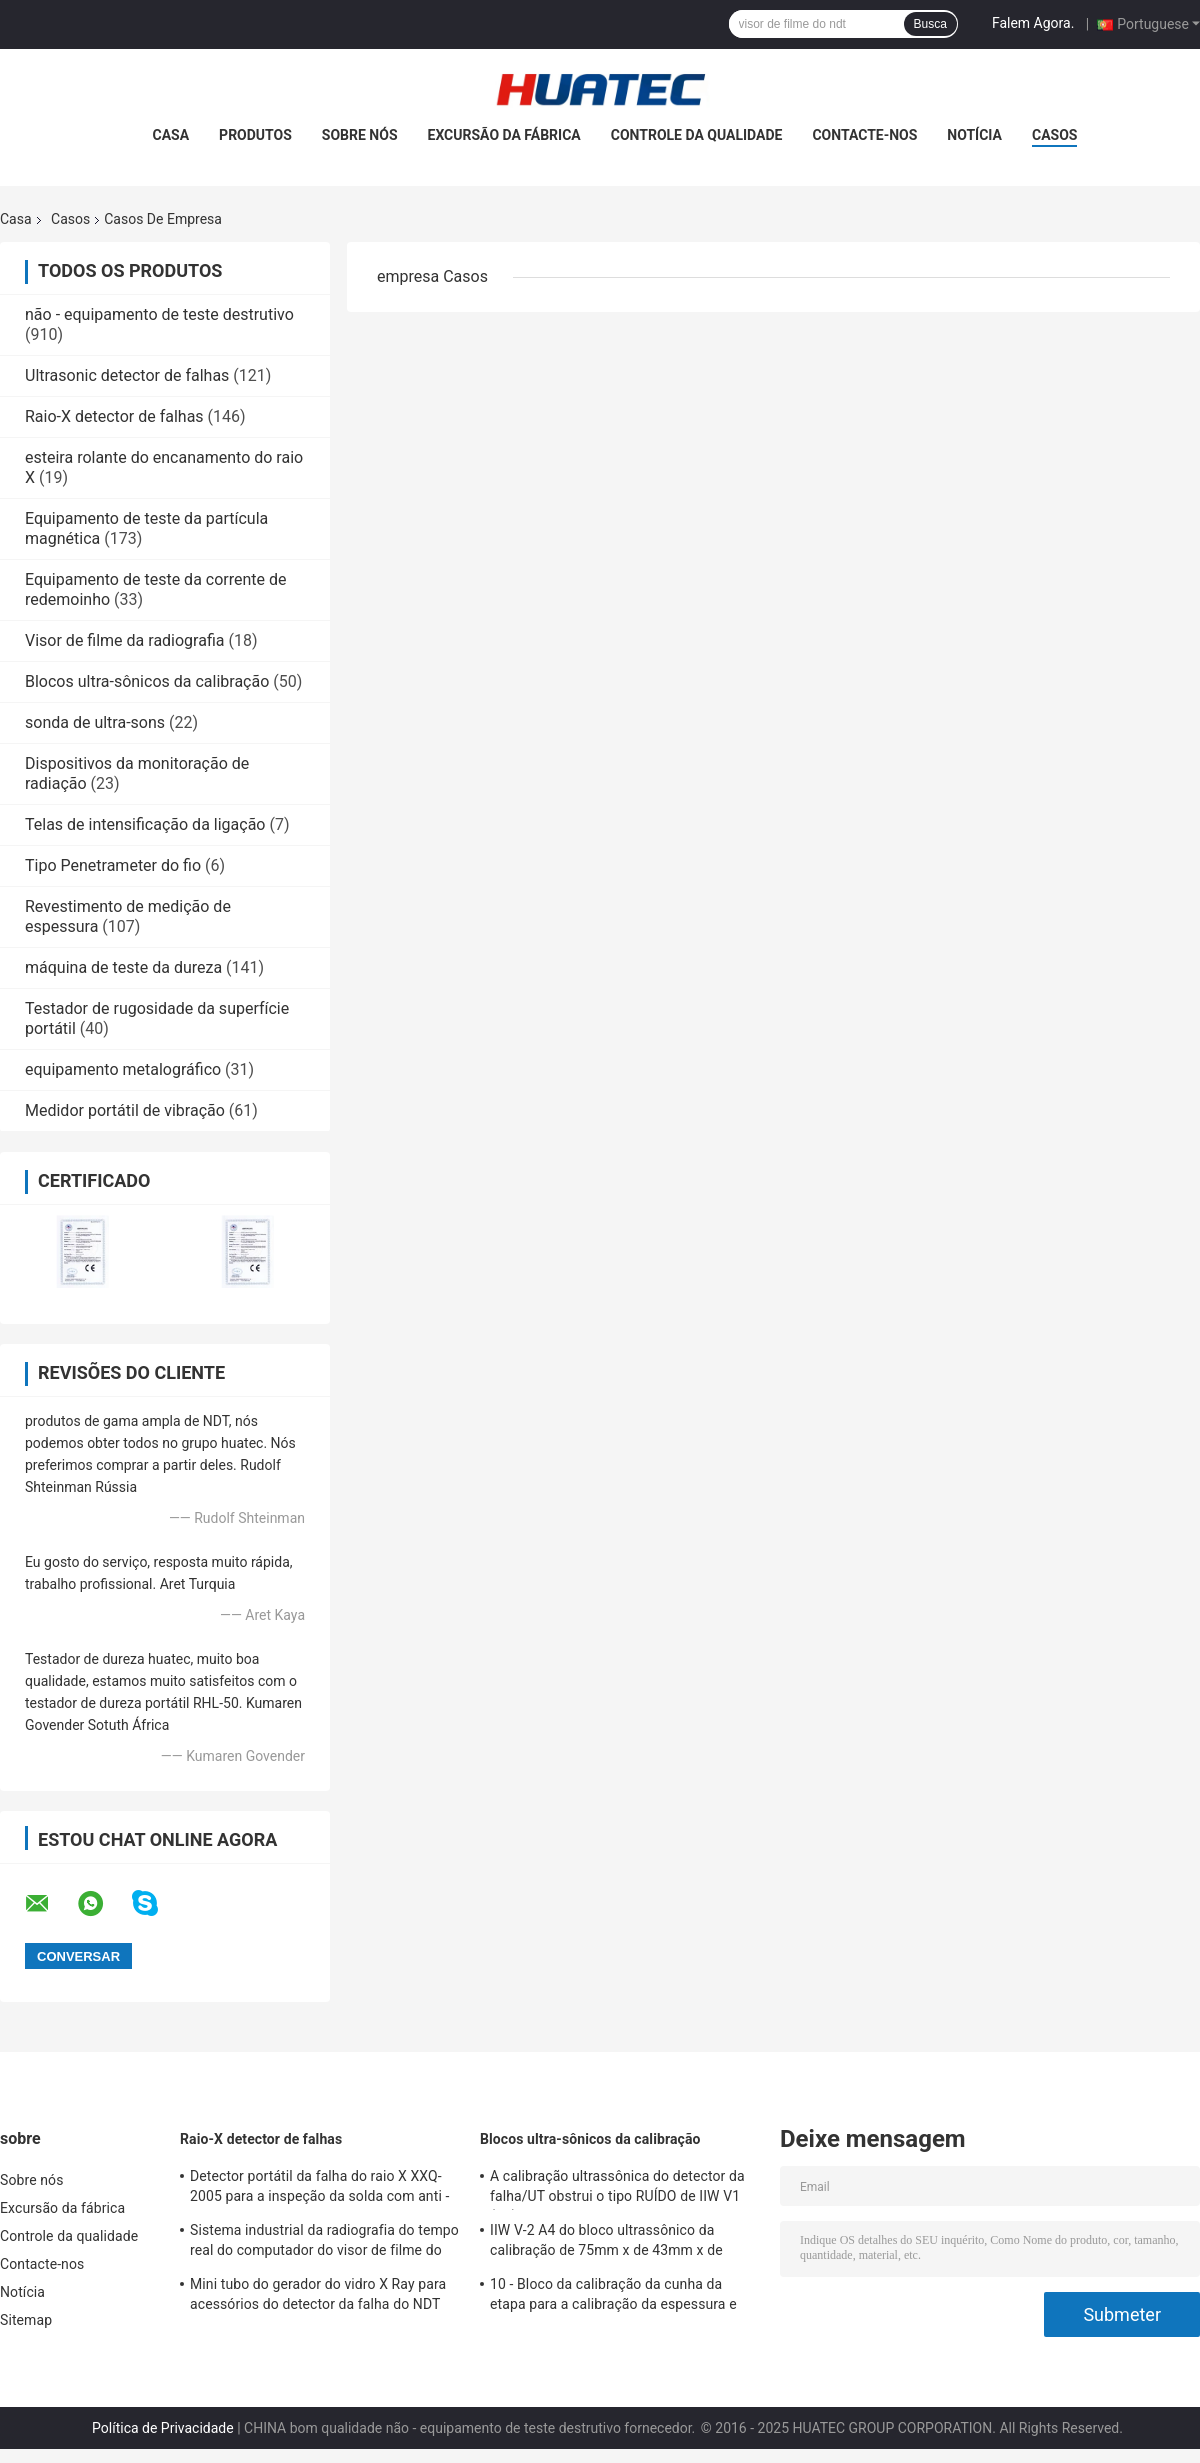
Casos (1054, 135)
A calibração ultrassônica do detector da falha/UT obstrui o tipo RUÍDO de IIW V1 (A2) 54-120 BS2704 (617, 2189)
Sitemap (26, 2320)
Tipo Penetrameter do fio (113, 865)
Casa (171, 135)
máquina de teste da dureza (123, 967)
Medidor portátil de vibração (125, 1110)
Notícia (974, 135)
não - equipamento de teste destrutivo (159, 314)
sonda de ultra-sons (95, 722)
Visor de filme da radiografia (124, 640)
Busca (930, 24)
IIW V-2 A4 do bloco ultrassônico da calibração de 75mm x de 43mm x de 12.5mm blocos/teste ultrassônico (606, 2243)
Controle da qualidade (697, 135)
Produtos (255, 135)
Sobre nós (360, 135)
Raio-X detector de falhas (114, 416)
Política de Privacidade (163, 2428)
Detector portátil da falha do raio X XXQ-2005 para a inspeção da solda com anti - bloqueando (319, 2189)
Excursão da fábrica (504, 135)
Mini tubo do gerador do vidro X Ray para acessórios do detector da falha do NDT (318, 2294)
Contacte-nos (864, 135)
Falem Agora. (1033, 23)
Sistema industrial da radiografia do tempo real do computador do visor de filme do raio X (324, 2243)
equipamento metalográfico (123, 1069)
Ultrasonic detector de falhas (127, 375)
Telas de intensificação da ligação (145, 824)
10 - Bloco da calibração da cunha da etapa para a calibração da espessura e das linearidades (613, 2297)
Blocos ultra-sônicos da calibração (147, 681)
